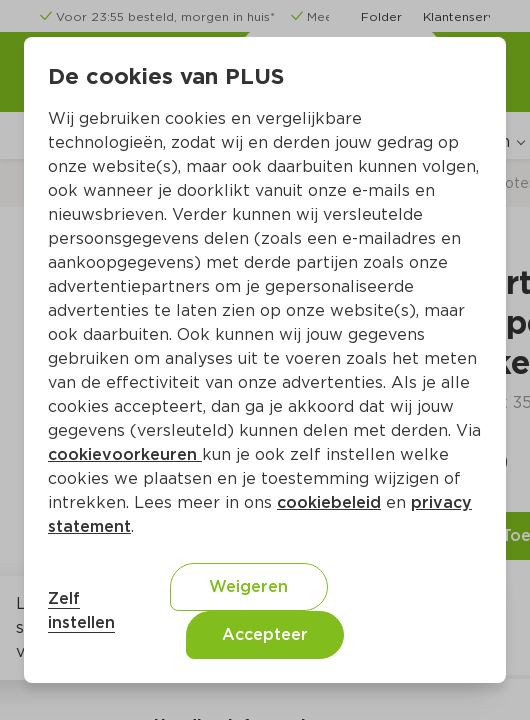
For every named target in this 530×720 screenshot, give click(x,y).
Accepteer (265, 634)
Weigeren (248, 586)
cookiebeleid (329, 502)
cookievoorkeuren (125, 454)
